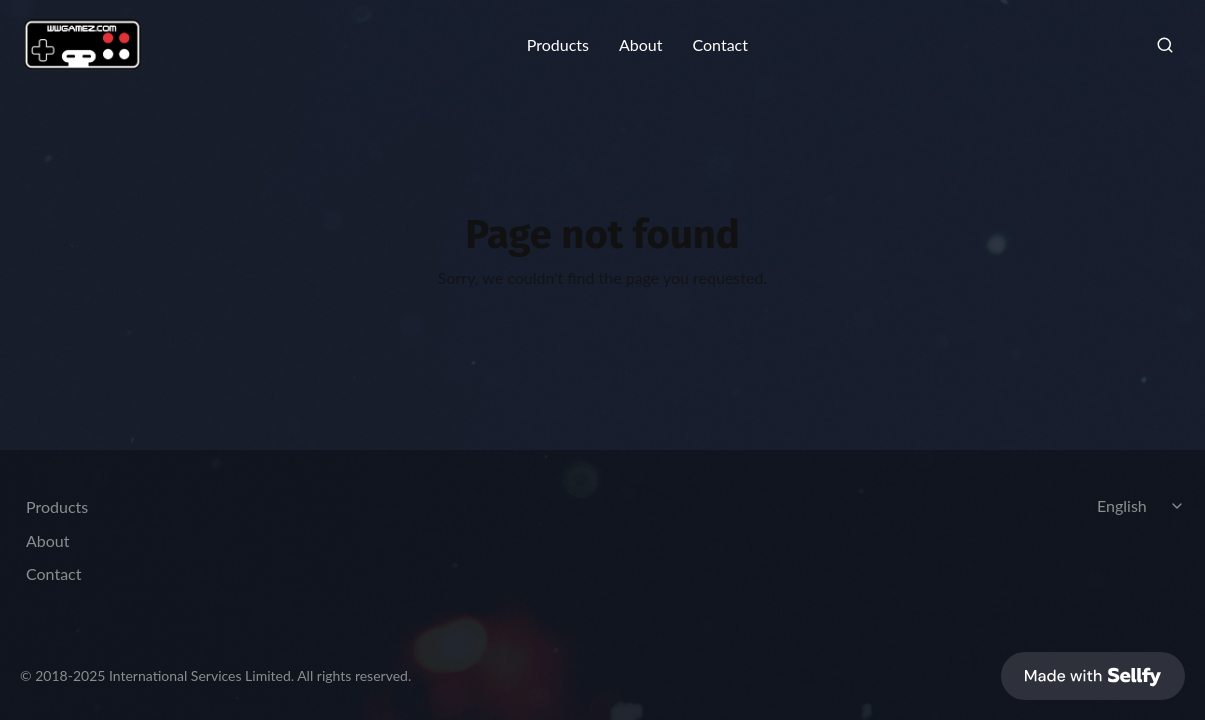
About (641, 45)
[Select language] (1143, 506)
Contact (719, 45)
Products (558, 45)
